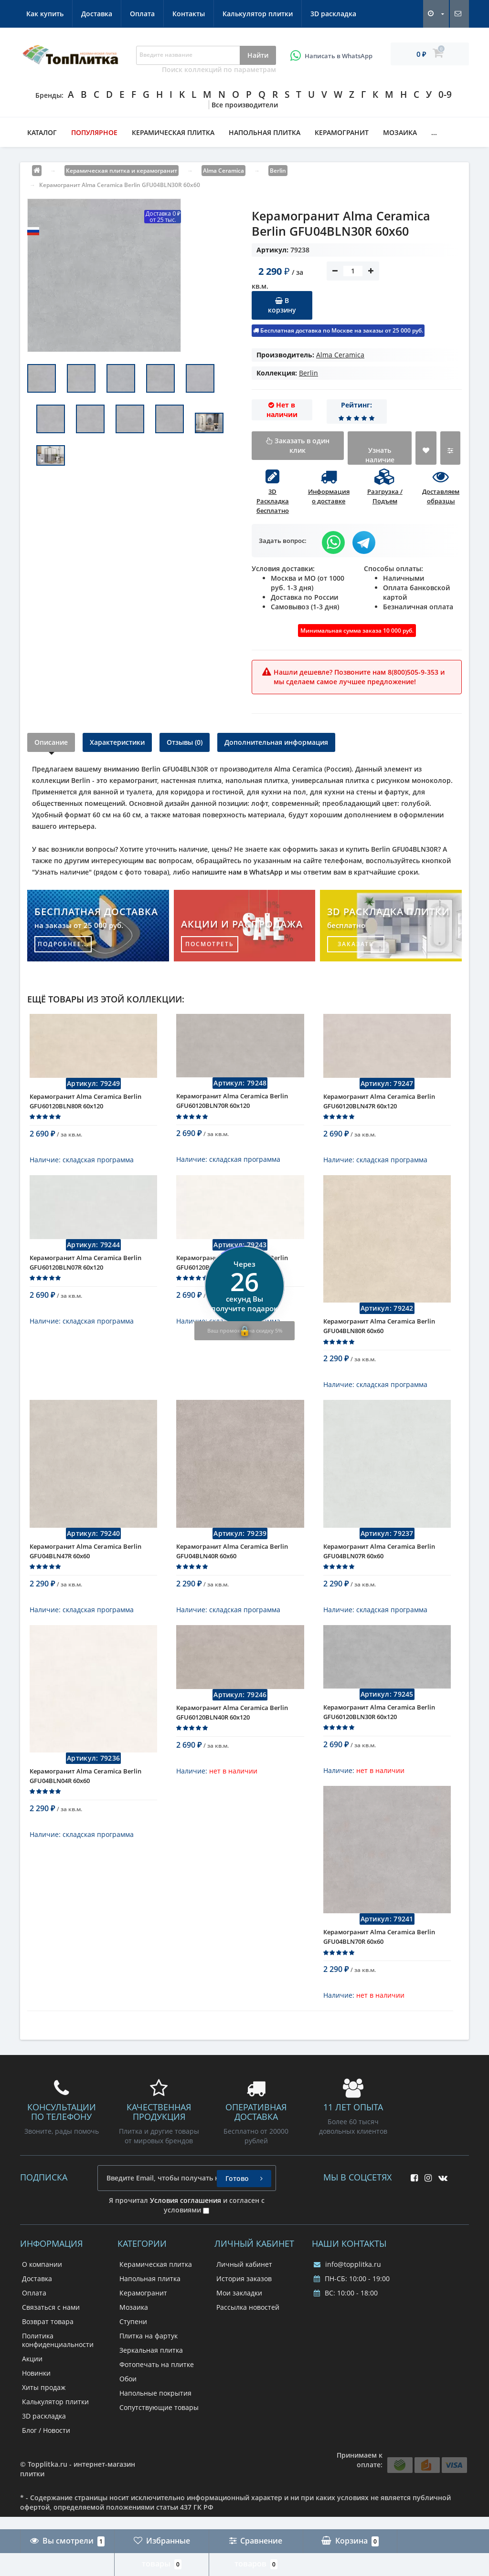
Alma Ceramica (340, 354)
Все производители (245, 104)
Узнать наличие (379, 455)
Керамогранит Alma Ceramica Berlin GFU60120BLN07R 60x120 (85, 1277)
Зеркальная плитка (151, 2385)
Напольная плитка (264, 132)
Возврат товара (48, 2357)
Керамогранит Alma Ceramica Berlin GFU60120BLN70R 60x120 (232, 1108)
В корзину (282, 305)
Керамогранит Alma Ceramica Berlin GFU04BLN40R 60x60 (232, 1573)
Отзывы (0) (184, 742)
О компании (42, 2300)
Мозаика (400, 132)
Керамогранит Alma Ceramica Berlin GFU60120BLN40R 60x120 (232, 1741)
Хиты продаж (43, 2423)
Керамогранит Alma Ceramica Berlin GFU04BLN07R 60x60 (379, 1573)
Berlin (308, 372)
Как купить (45, 13)
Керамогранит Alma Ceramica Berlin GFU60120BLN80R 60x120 (85, 1108)
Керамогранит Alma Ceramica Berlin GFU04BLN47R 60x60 (85, 1573)
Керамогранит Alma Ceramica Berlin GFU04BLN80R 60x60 (379, 1340)
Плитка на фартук (148, 2371)
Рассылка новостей (247, 2342)
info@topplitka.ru (347, 2300)
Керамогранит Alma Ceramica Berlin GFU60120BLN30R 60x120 (379, 1740)
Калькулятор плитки (258, 13)
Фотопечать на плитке (156, 2400)
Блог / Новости (46, 2466)
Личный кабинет (244, 2300)
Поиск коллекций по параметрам (219, 69)
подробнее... (63, 944)
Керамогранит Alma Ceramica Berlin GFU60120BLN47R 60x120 (379, 1108)
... (434, 132)
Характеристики (117, 742)
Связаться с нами (51, 2342)
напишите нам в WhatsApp (237, 871)
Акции (32, 2394)
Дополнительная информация (276, 742)
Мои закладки (239, 2328)
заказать (356, 944)
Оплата (142, 13)
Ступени (133, 2357)
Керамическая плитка (173, 132)
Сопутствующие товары (159, 2443)
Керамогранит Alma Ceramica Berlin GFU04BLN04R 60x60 (85, 1804)
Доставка (96, 13)
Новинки (36, 2408)
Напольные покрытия (155, 2428)
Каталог (42, 132)
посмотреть (209, 944)
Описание (51, 742)
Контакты (188, 13)
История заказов (244, 2314)
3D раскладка (333, 13)
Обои (128, 2414)
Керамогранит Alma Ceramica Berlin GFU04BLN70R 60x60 (379, 1972)
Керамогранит (342, 132)
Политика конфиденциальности (58, 2376)
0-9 (445, 94)
